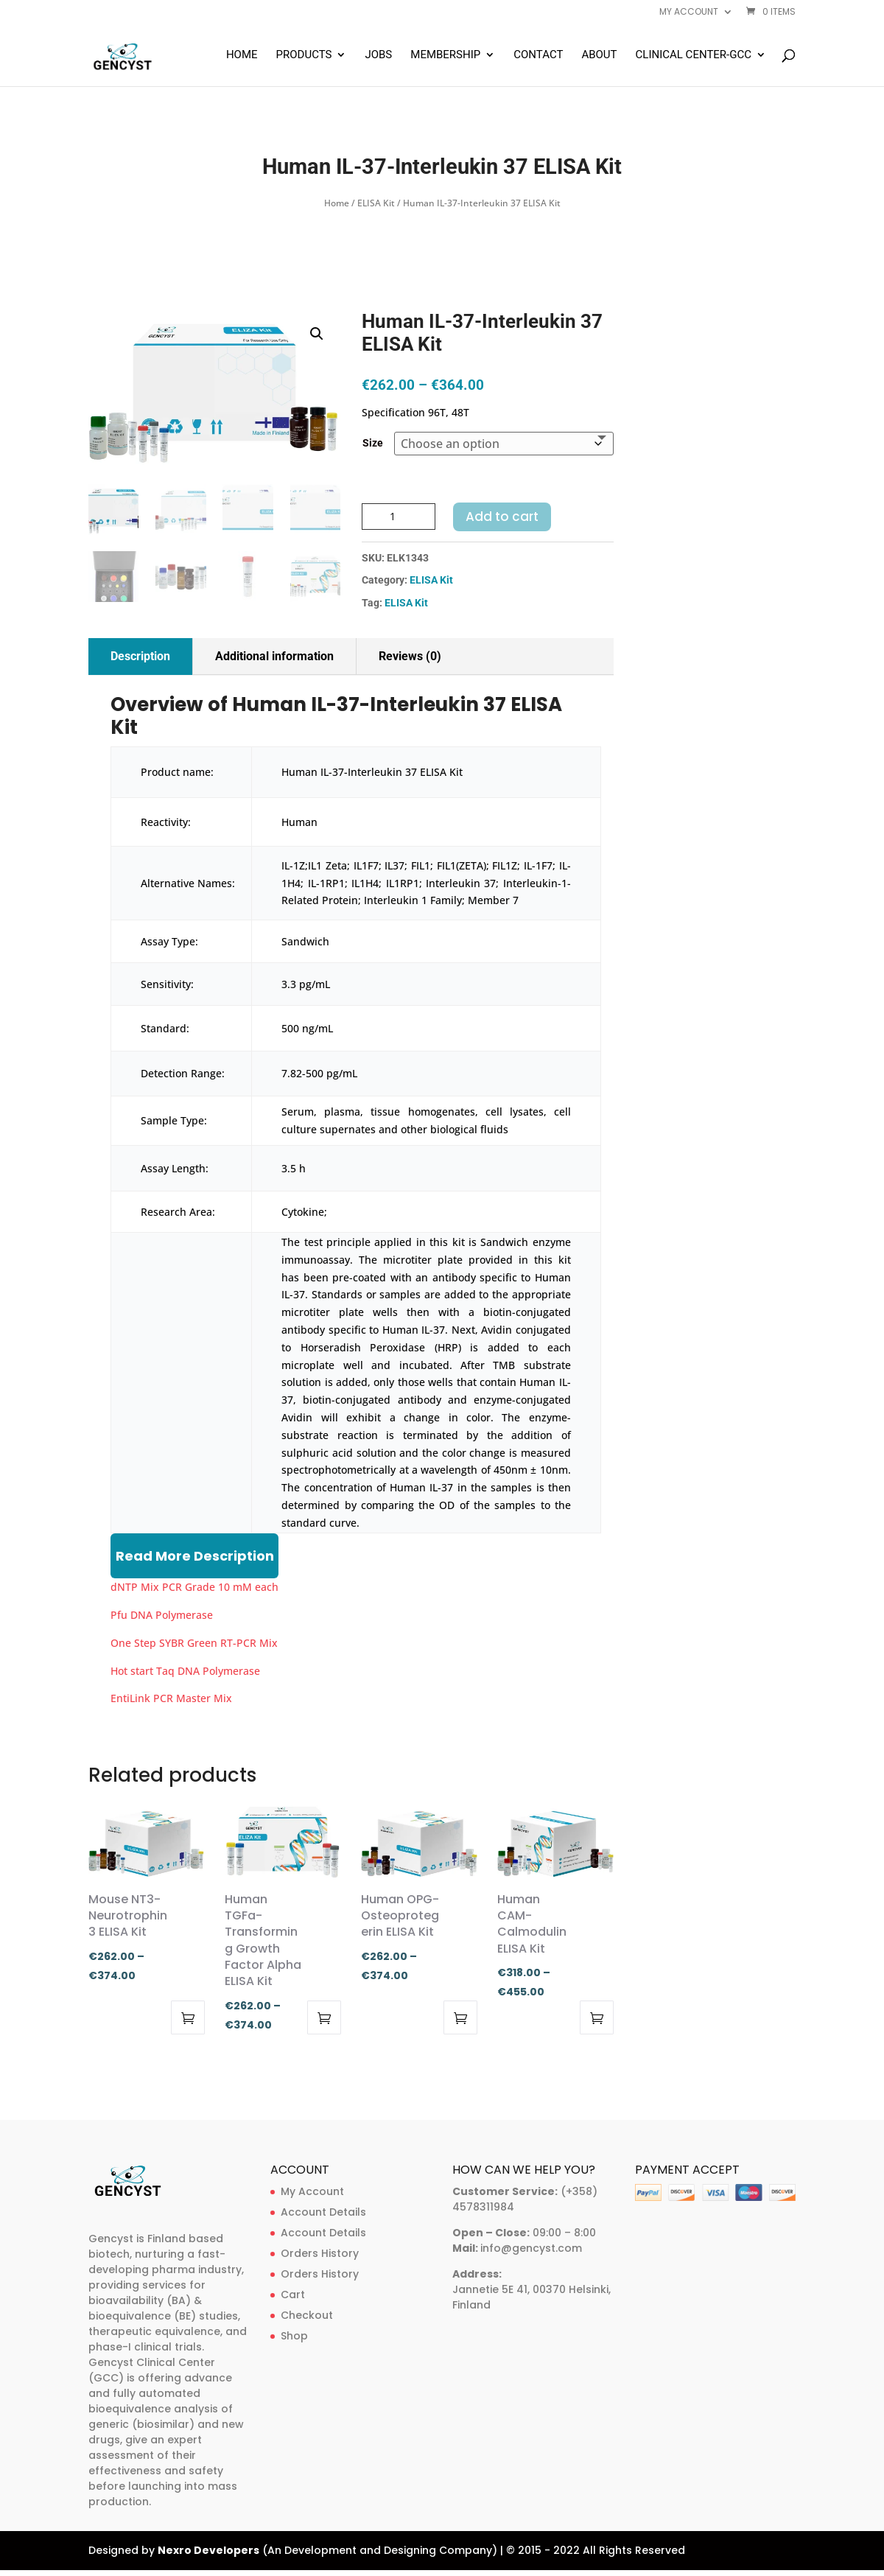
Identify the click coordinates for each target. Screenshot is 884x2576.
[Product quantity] (398, 516)
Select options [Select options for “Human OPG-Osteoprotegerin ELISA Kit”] (460, 2017)
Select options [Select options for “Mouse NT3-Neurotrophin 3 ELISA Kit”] (188, 2017)
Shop (294, 2335)
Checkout (307, 2315)
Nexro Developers (208, 2550)
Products (304, 55)
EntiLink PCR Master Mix (171, 1698)
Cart (293, 2294)
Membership (445, 55)
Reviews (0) (410, 656)
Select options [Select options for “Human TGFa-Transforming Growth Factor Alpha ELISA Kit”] (324, 2017)
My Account (312, 2191)
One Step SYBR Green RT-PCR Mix (194, 1643)
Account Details (323, 2212)
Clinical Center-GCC (693, 55)
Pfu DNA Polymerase (161, 1615)
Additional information (274, 656)
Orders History (320, 2253)
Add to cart (502, 516)
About (599, 55)
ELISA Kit (376, 203)
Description (140, 656)
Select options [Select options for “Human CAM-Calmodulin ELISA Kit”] (597, 2017)
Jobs (378, 55)
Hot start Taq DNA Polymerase (185, 1671)
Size (372, 443)
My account (688, 12)
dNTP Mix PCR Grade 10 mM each (194, 1587)
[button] (317, 334)
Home (242, 55)
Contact (538, 55)
